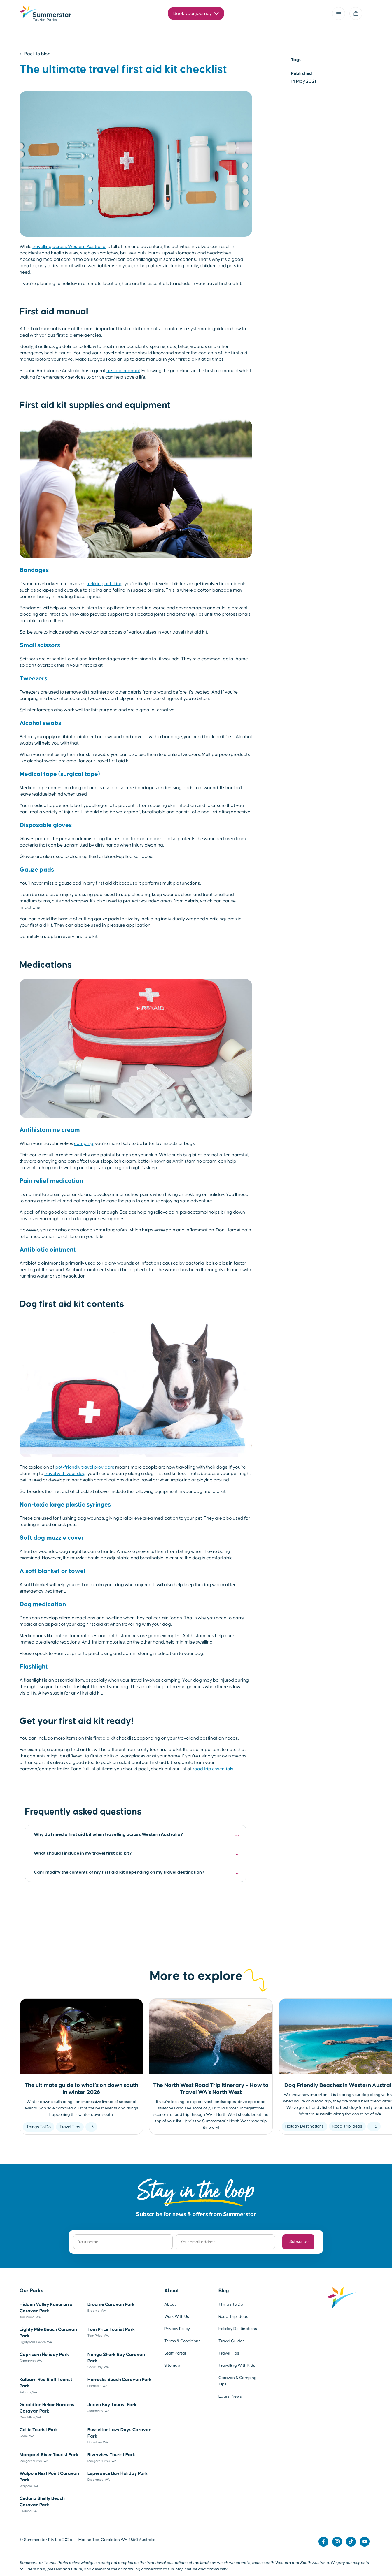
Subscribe (299, 2242)
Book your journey (196, 13)
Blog (223, 2290)
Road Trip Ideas (347, 2126)
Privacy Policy (177, 2329)
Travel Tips (70, 2127)
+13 (374, 2126)
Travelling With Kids (236, 2366)
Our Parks (31, 2290)
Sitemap (172, 2366)
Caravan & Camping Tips (237, 2381)
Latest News (230, 2396)
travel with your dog (65, 1473)
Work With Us (176, 2317)
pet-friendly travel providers (84, 1467)
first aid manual (123, 370)
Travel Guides (231, 2341)
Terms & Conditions (182, 2341)
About (171, 2290)
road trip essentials (213, 1768)
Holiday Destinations (304, 2126)
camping (83, 1143)
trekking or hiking (105, 583)
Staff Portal (175, 2353)
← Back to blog (35, 54)
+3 (91, 2127)
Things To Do (38, 2127)
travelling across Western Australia (69, 246)
